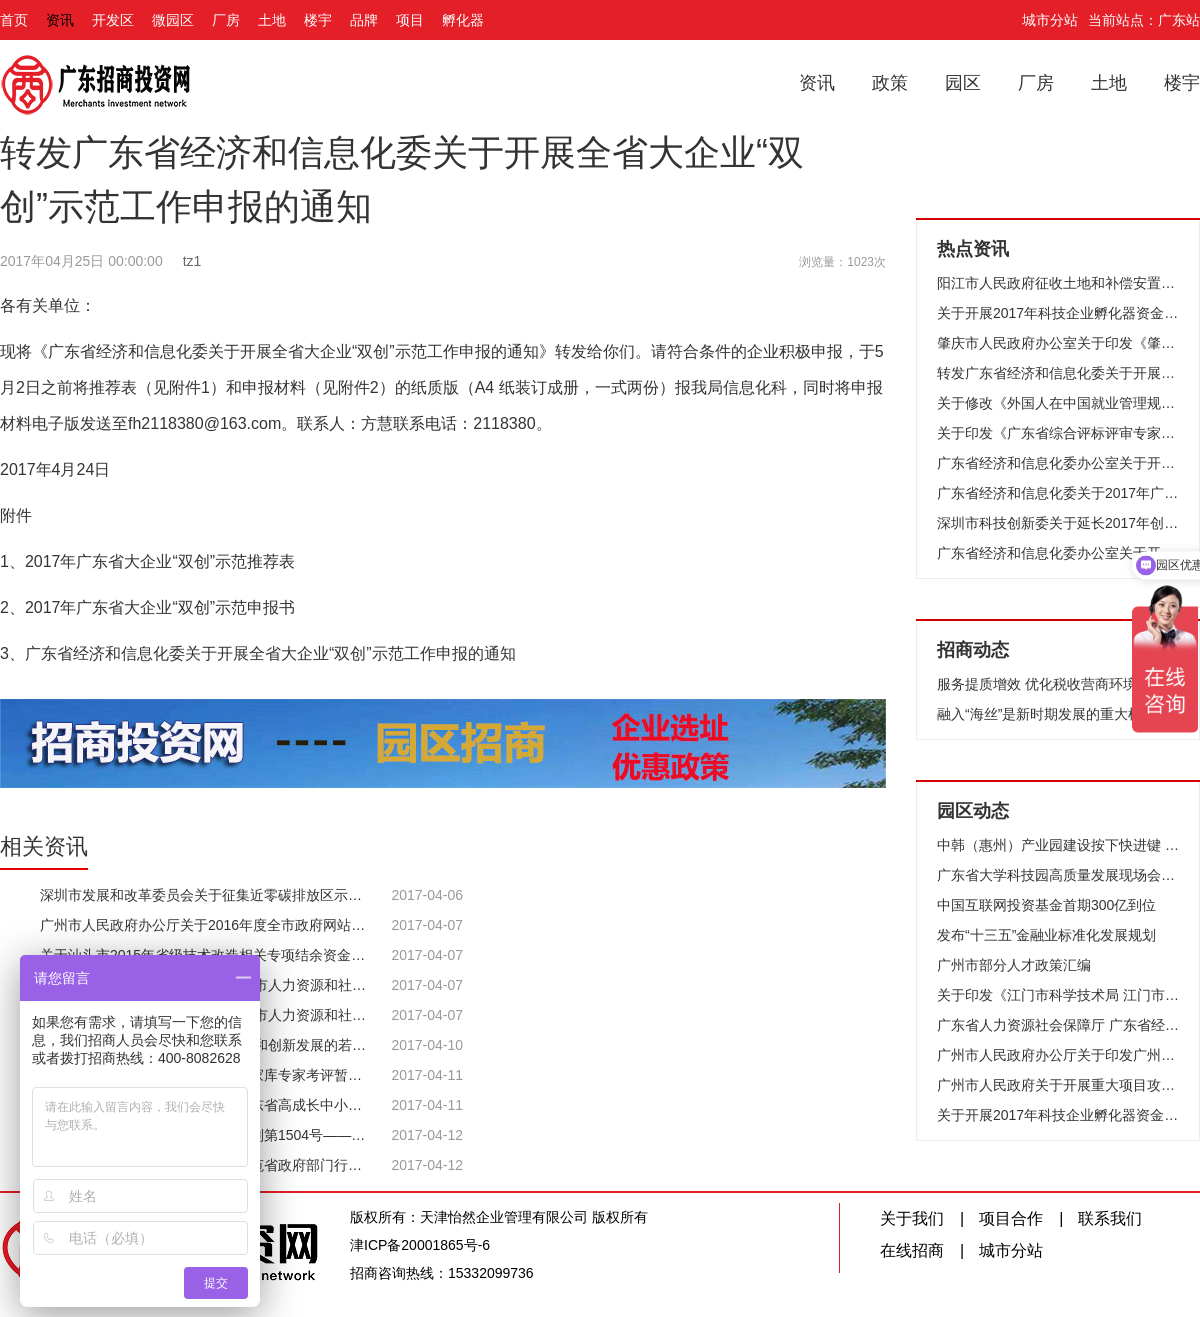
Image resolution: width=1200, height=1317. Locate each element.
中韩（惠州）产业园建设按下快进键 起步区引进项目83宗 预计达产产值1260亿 (1058, 845)
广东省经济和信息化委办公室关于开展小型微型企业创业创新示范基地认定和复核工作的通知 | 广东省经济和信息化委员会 (1058, 463)
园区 (963, 83)
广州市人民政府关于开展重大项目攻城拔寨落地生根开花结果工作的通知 (1058, 1085)
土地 (272, 20)
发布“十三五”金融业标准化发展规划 (1046, 935)
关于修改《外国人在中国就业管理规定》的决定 (1058, 403)
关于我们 (912, 1218)
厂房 (226, 20)
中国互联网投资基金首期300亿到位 (1046, 905)
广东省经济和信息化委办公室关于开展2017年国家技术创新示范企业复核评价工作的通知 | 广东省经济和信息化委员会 (1058, 553)
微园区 (173, 20)
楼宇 (318, 20)
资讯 (60, 20)
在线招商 (912, 1250)
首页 (14, 20)
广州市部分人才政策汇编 (1014, 965)
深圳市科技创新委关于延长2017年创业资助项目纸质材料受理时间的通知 (1058, 523)
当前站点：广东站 (1144, 20)
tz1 (192, 261)
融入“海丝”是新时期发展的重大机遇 (1046, 714)
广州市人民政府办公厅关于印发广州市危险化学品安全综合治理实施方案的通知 (1058, 1055)
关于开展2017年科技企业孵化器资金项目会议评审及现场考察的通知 (1058, 313)
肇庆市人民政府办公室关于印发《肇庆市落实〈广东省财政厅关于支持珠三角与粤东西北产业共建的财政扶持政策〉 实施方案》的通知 (1058, 343)
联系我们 (1110, 1218)
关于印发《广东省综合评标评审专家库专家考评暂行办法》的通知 (1058, 433)
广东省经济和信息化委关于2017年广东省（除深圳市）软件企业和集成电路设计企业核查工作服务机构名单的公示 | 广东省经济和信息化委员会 (1058, 493)
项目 (410, 20)
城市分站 (1050, 20)
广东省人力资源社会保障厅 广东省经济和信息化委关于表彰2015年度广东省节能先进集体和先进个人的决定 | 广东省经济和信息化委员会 (1058, 1025)
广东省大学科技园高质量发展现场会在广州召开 (1058, 875)
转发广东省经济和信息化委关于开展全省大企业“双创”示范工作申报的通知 (1058, 373)
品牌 (364, 20)
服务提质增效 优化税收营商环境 (1037, 684)
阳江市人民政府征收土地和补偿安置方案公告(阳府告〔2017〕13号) (1058, 283)
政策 (890, 83)
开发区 (113, 20)
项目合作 (1011, 1218)
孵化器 (463, 20)
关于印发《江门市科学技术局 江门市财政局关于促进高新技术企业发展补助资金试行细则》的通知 (1058, 995)
